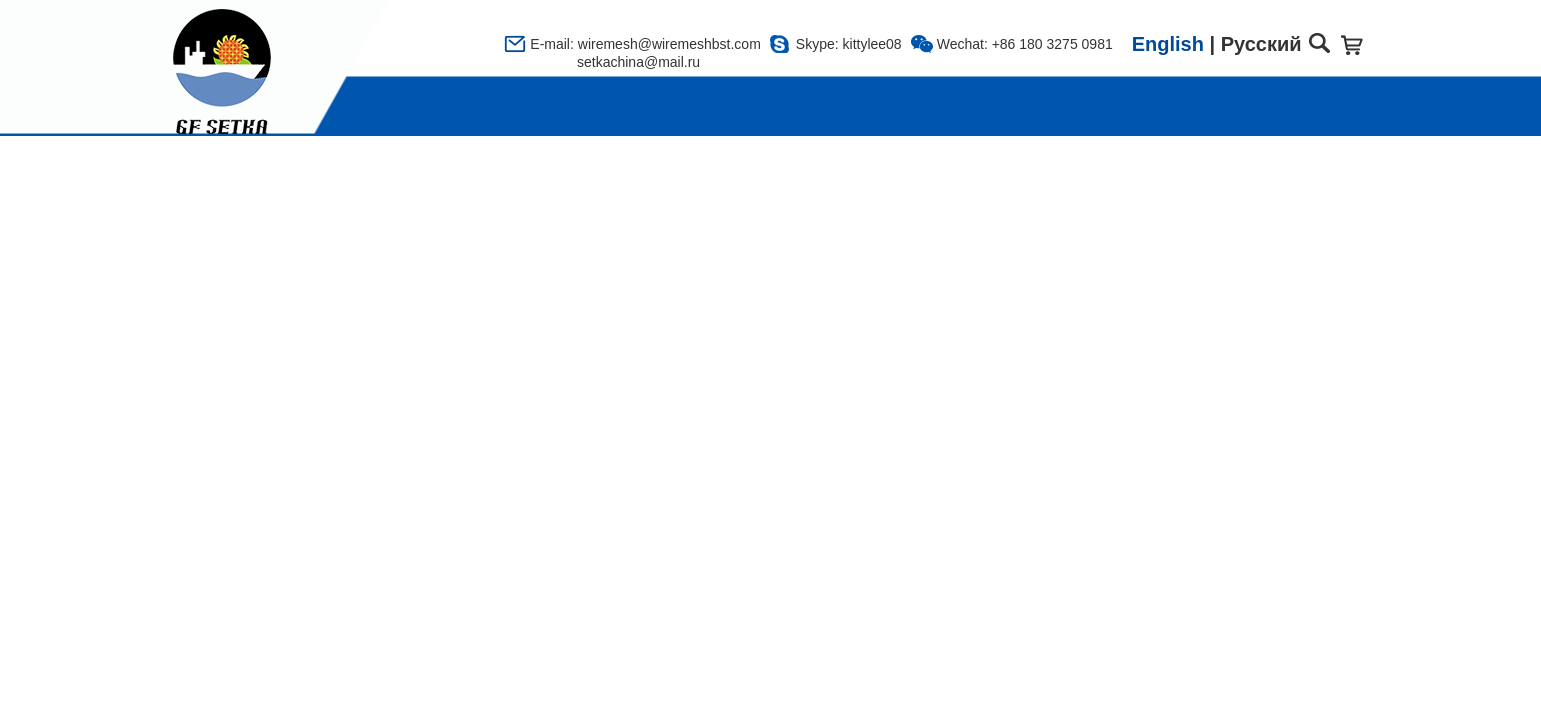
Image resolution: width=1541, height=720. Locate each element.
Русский (1261, 44)
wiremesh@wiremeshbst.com (669, 44)
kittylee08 (872, 44)
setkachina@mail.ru (615, 62)
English (1168, 44)
